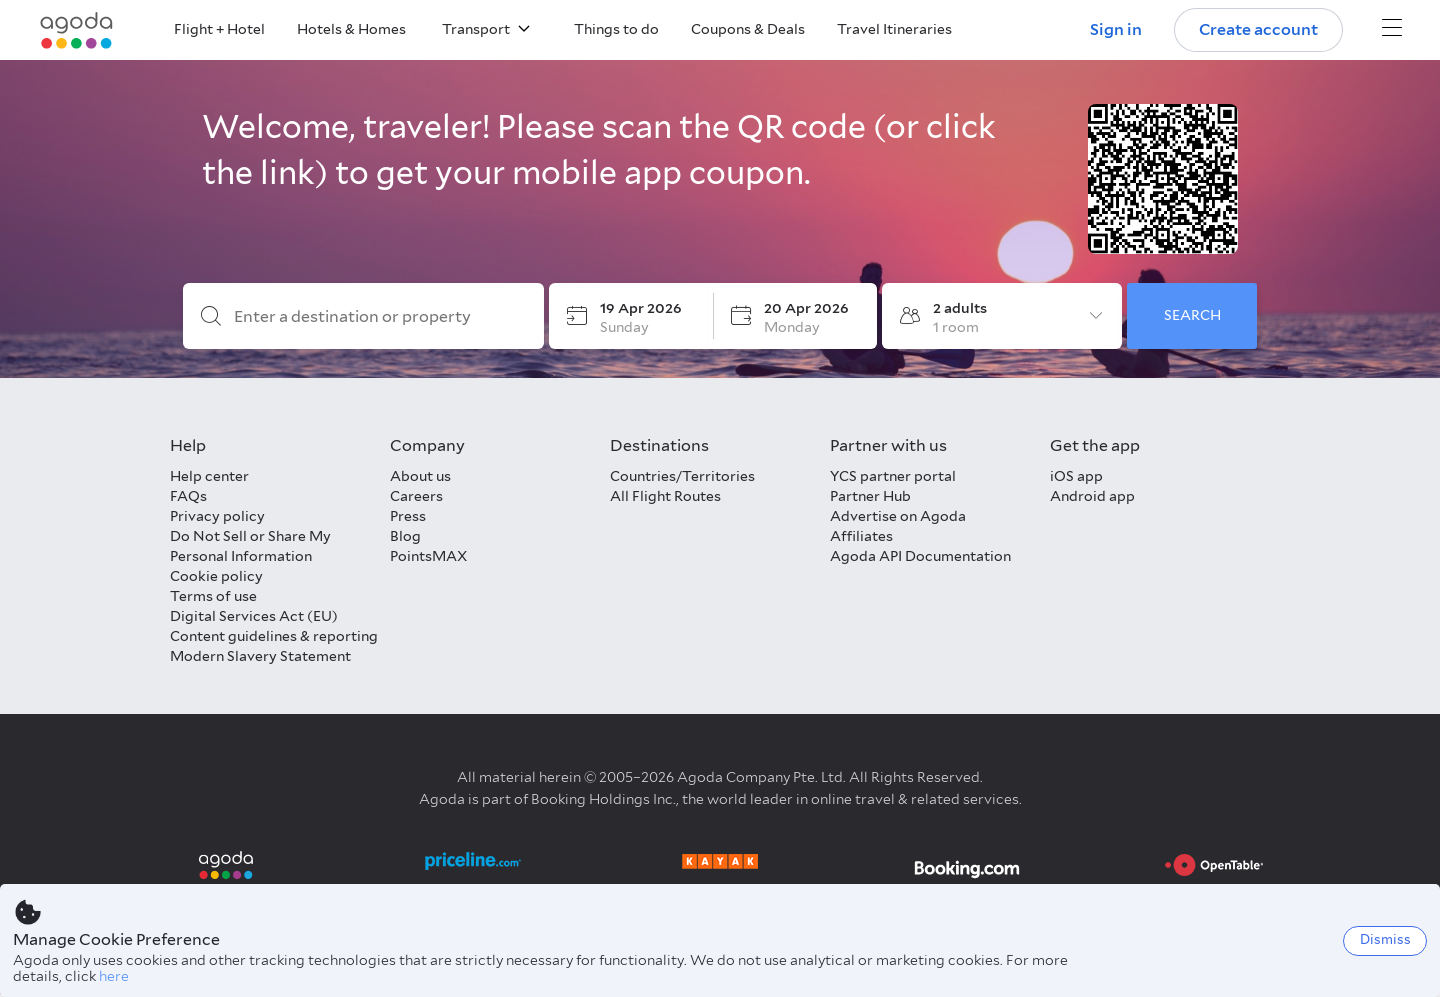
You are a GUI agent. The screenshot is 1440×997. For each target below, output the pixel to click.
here (114, 976)
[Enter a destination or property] (379, 317)
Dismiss (1385, 939)
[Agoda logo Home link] (77, 30)
